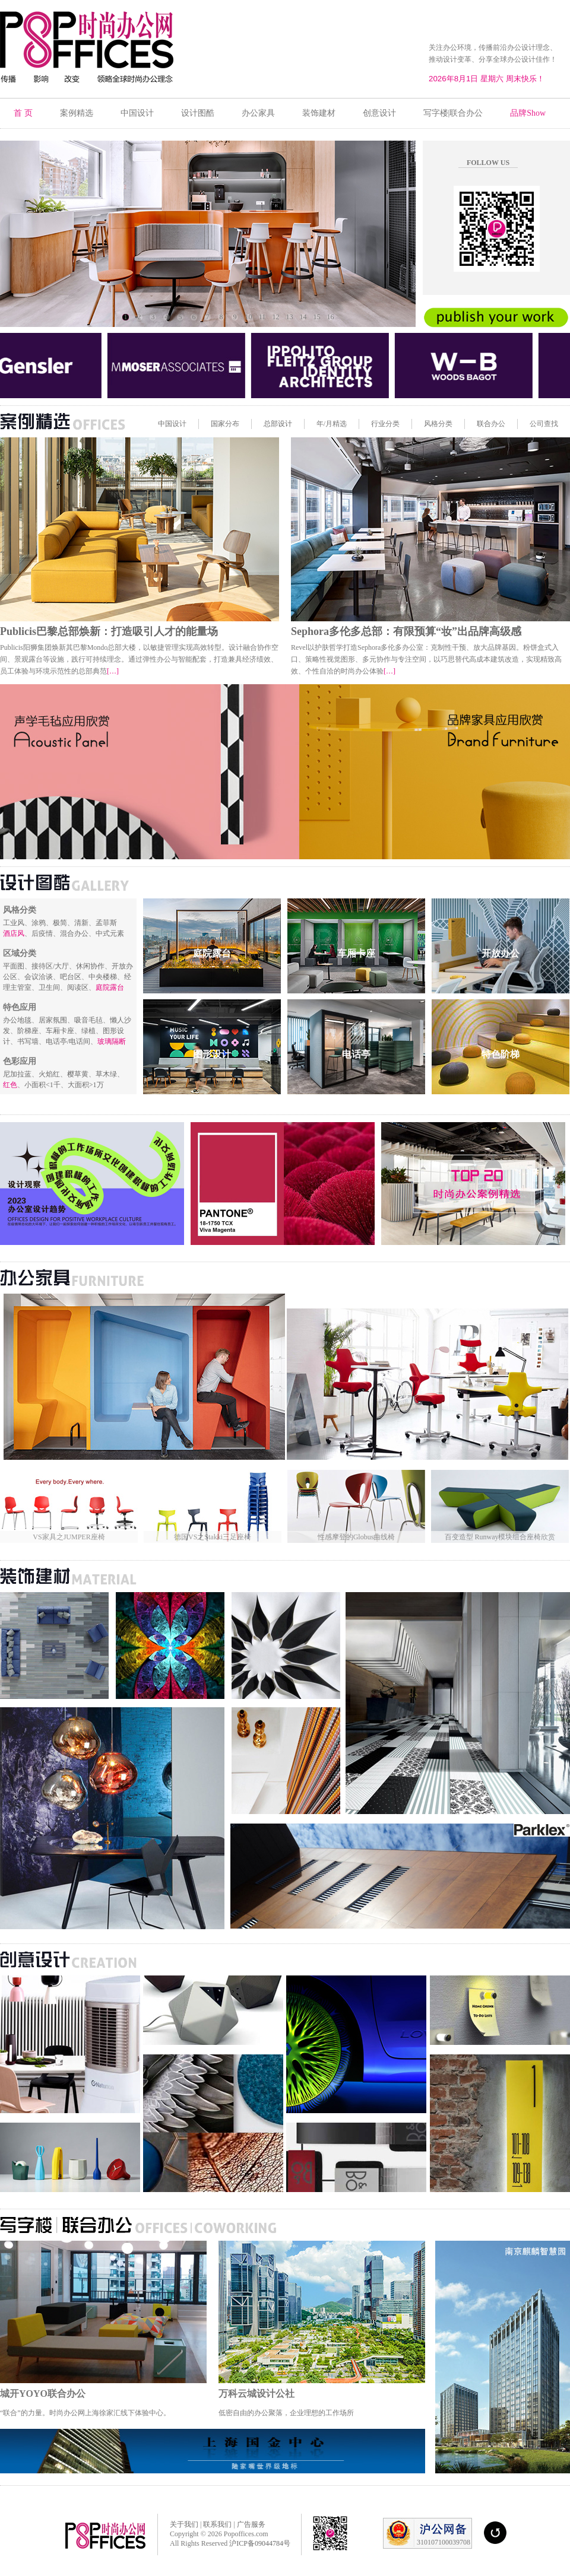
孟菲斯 (106, 923)
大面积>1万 (86, 1085)
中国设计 (137, 113)
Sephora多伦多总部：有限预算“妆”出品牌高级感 (406, 631)
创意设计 (379, 113)
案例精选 (76, 113)
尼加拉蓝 (17, 1074)
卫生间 (49, 987)
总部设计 (278, 424)
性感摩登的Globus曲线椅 (356, 1537)
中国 (165, 424)
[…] (113, 671)
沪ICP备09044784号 (259, 2543)
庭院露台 (110, 987)
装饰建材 (318, 113)
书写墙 (28, 1041)
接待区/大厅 (50, 966)
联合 (484, 424)
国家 (218, 424)
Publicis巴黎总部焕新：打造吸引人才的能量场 (109, 631)
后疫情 (42, 933)
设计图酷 (197, 113)
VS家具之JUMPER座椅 (68, 1537)
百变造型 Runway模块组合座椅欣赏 (500, 1537)
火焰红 (49, 1074)
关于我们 (184, 2524)
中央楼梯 (102, 977)
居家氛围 (53, 1020)
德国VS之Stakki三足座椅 (212, 1537)
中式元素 (110, 933)
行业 (378, 424)
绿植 (88, 1031)
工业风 (13, 923)
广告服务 (250, 2524)
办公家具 (258, 113)
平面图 (13, 966)
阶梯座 (28, 1031)
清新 (81, 923)
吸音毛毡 (88, 1020)
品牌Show (528, 113)
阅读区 (77, 987)
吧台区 (70, 977)
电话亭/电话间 (68, 1041)
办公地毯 (17, 1020)
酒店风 (13, 933)
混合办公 (74, 933)
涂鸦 (38, 923)
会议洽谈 (38, 977)
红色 (10, 1085)
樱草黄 (77, 1074)
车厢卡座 (60, 1031)
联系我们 (217, 2524)
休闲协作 (90, 966)
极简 (60, 923)
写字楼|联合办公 (453, 113)
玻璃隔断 (111, 1041)
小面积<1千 (42, 1085)
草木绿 (106, 1074)
